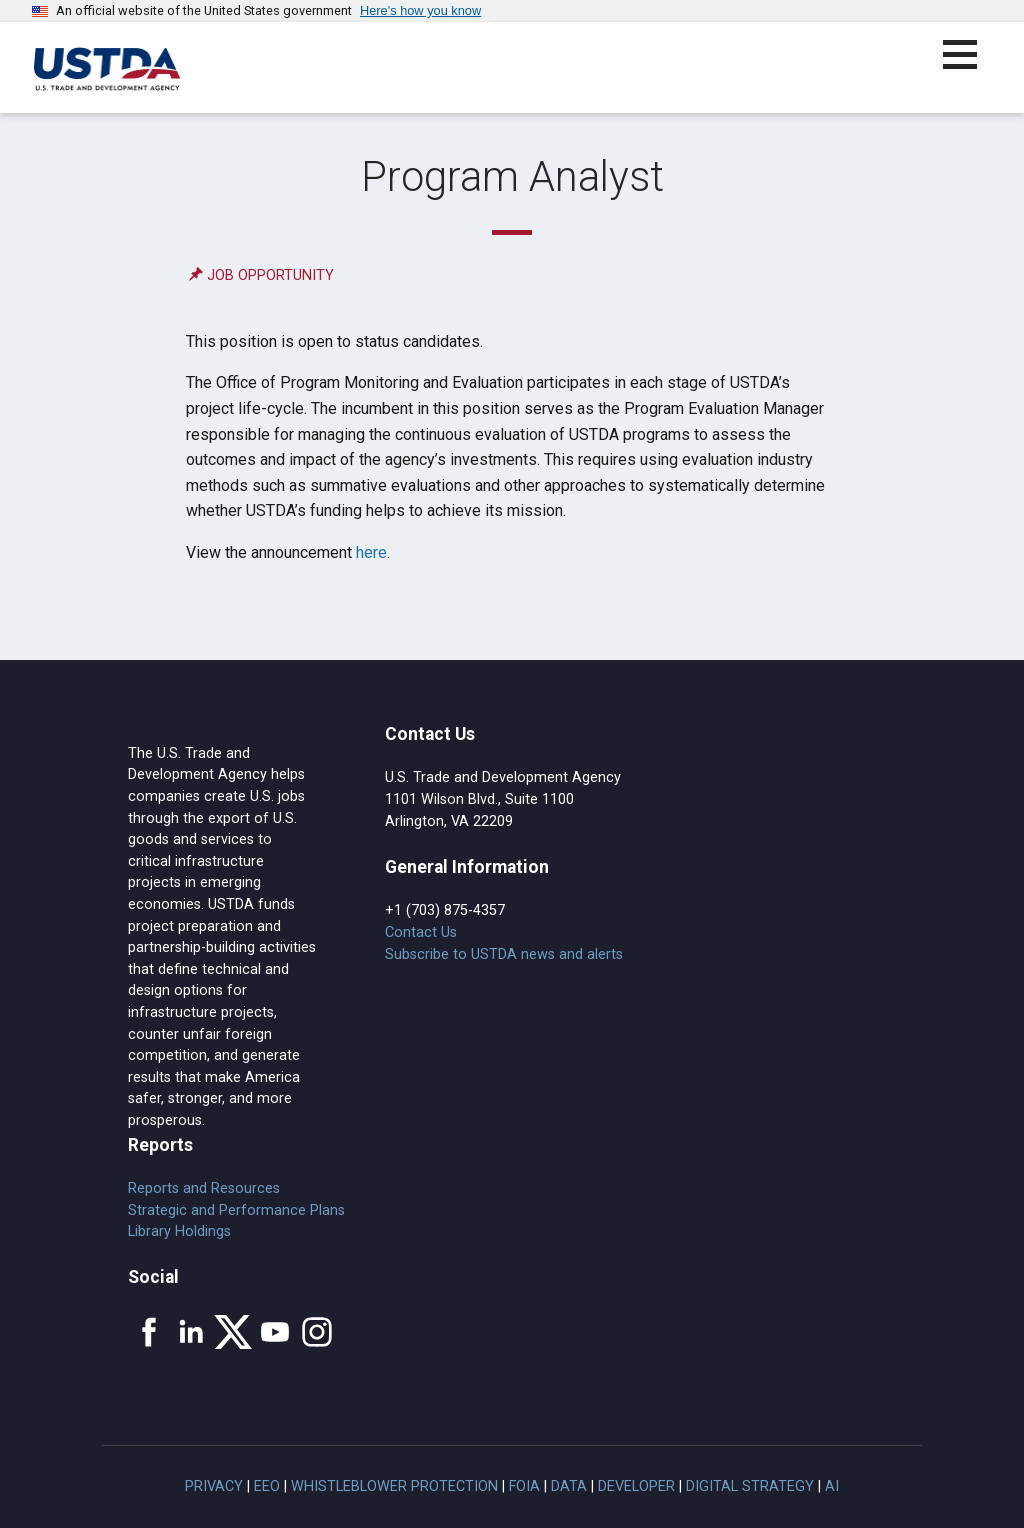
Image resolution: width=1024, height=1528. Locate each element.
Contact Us (421, 932)
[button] (971, 66)
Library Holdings (179, 1231)
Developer (636, 1486)
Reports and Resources (204, 1188)
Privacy (214, 1486)
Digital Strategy (750, 1486)
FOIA (524, 1486)
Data (569, 1486)
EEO (267, 1486)
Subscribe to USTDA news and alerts (504, 954)
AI (832, 1486)
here (371, 552)
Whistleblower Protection (394, 1486)
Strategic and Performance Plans (236, 1210)
